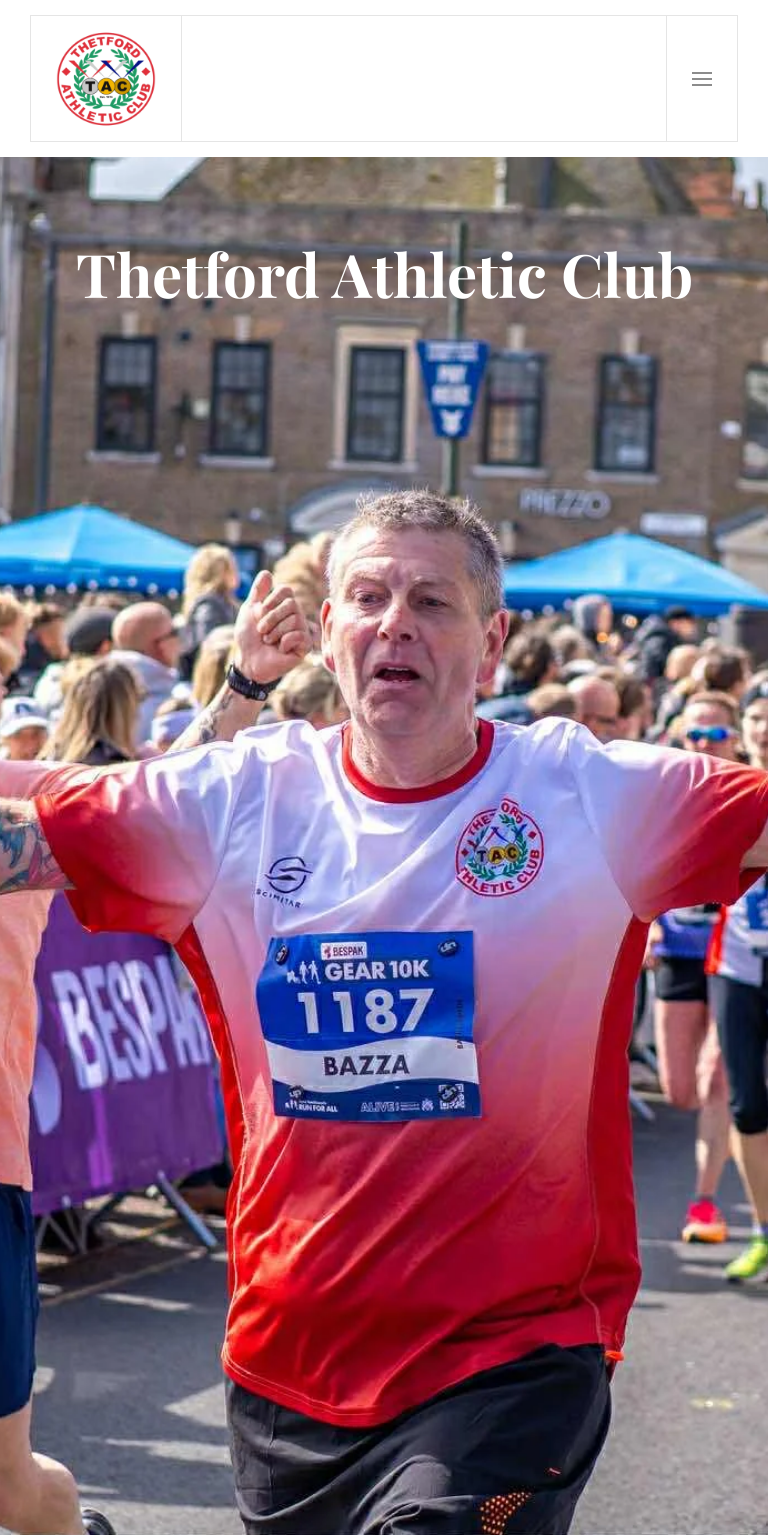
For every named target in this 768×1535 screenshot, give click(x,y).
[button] (702, 78)
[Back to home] (106, 78)
